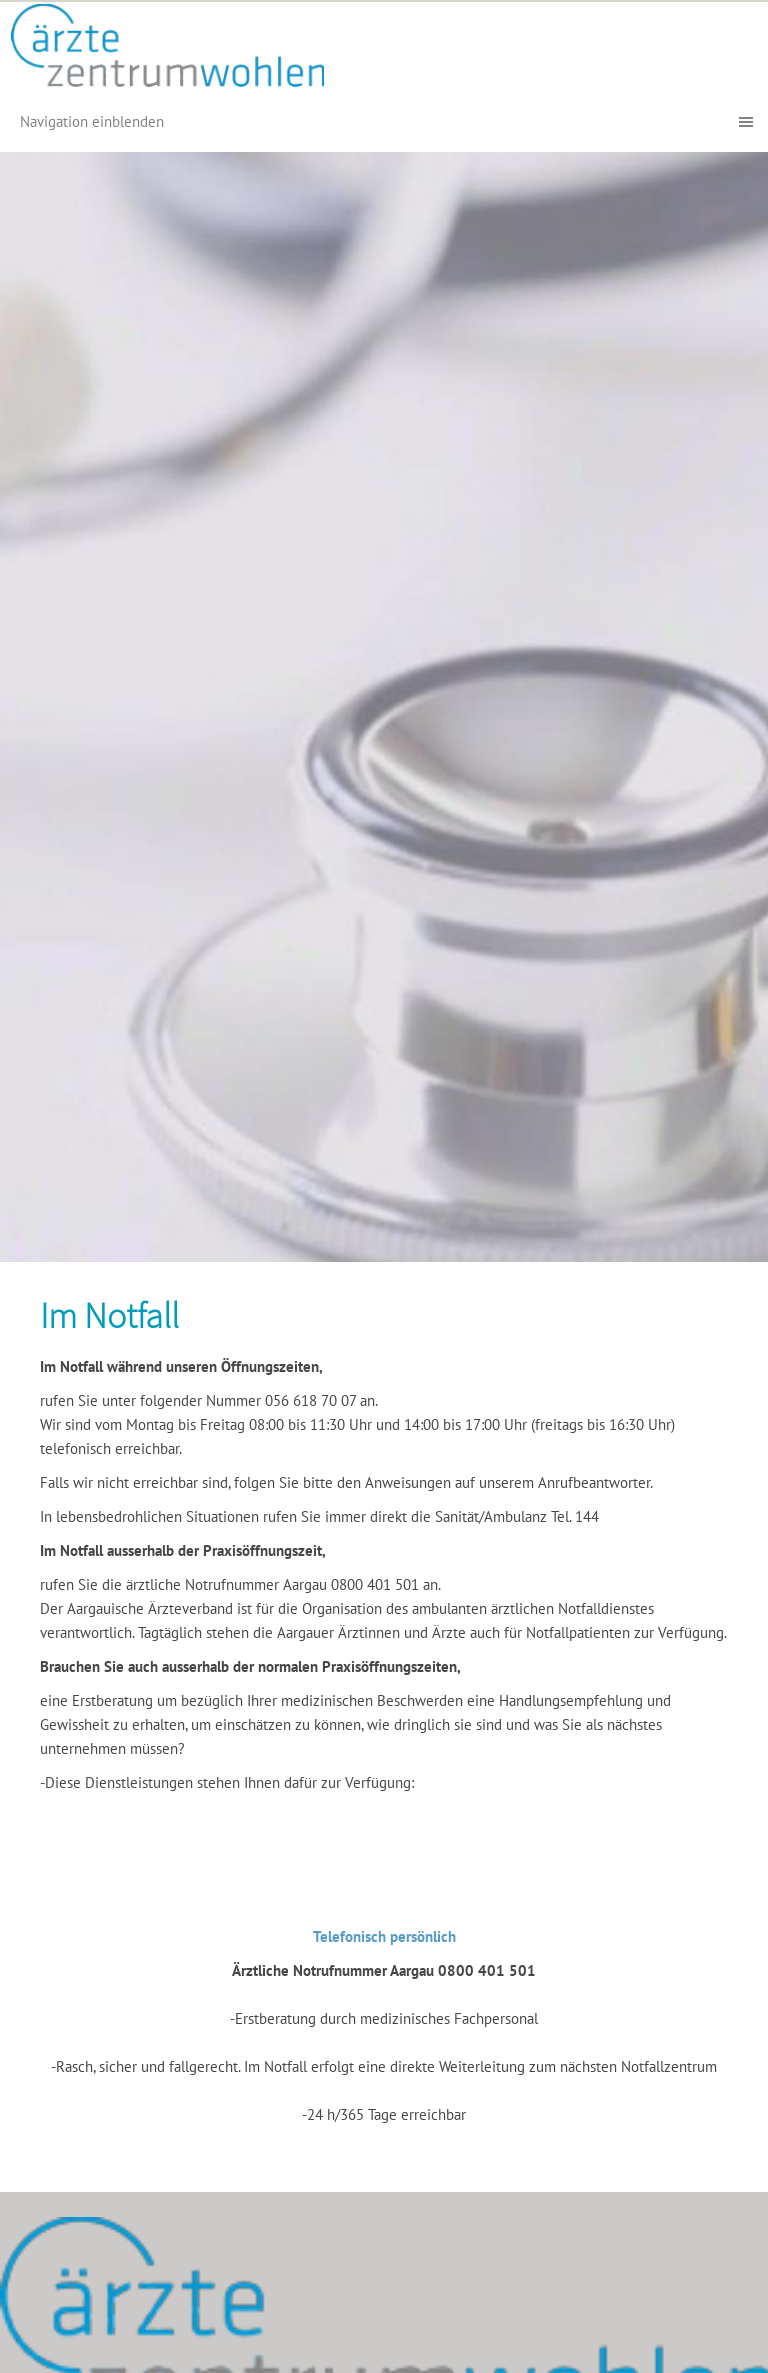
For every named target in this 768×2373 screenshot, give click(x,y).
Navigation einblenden (92, 121)
